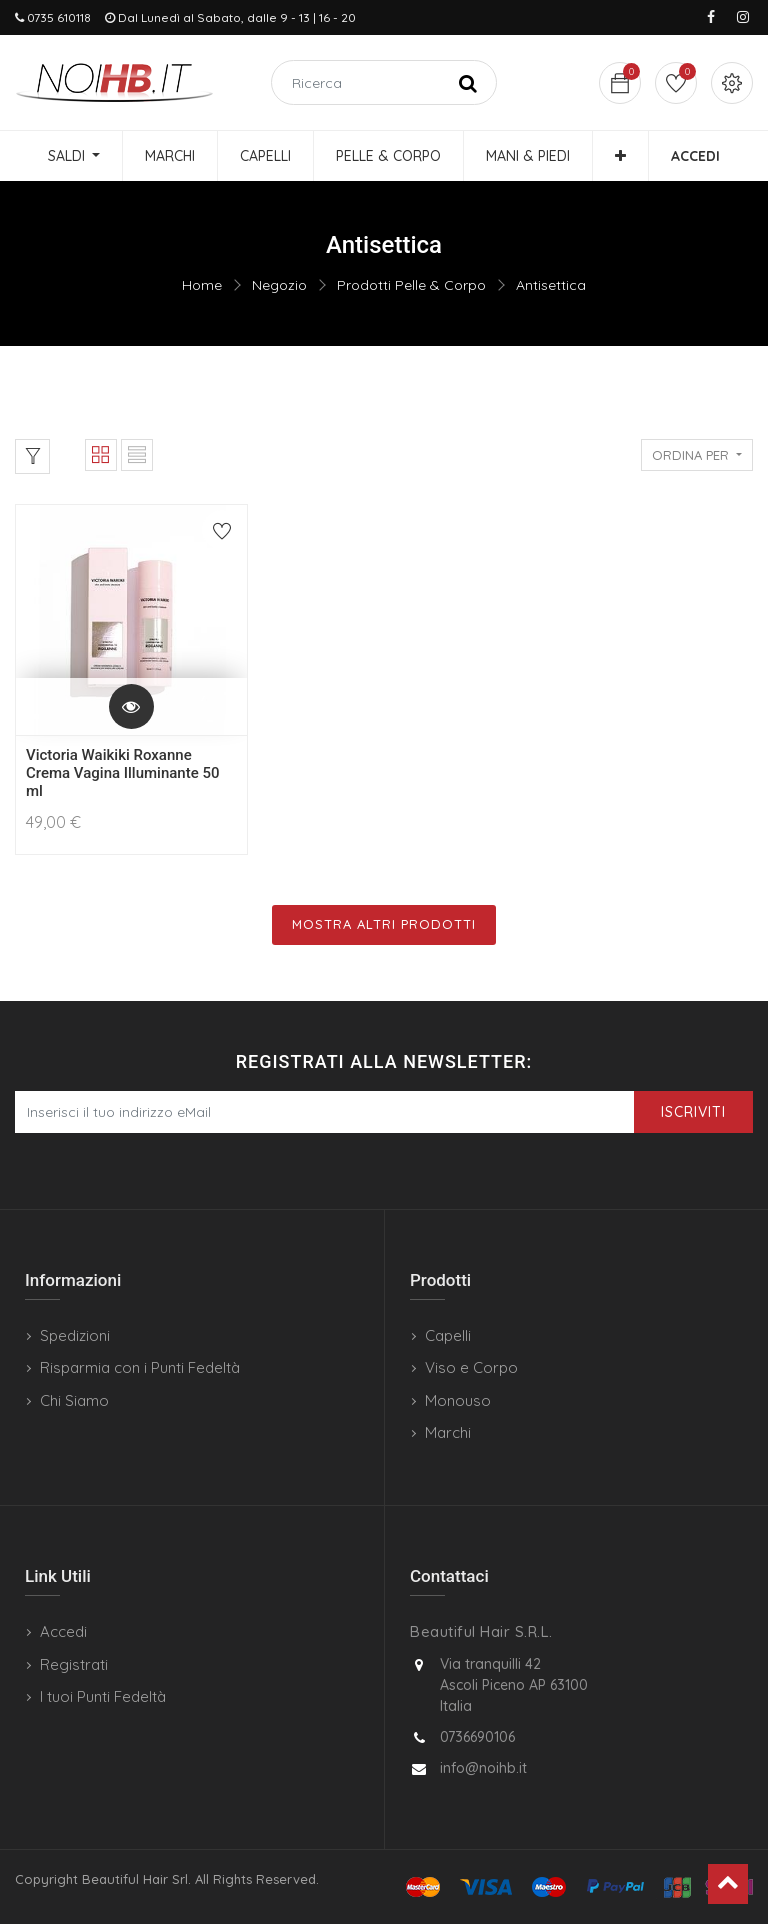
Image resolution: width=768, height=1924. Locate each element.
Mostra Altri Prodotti (384, 924)
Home (202, 285)
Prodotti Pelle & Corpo (411, 285)
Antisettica (551, 285)
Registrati (74, 1664)
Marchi (448, 1432)
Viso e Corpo (471, 1367)
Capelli (448, 1335)
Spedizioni (75, 1335)
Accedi (63, 1631)
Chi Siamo (74, 1400)
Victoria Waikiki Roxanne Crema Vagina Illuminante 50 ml (123, 773)
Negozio (279, 285)
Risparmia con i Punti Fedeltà (140, 1367)
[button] (620, 156)
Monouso (458, 1400)
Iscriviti (693, 1112)
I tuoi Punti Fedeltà (103, 1696)
